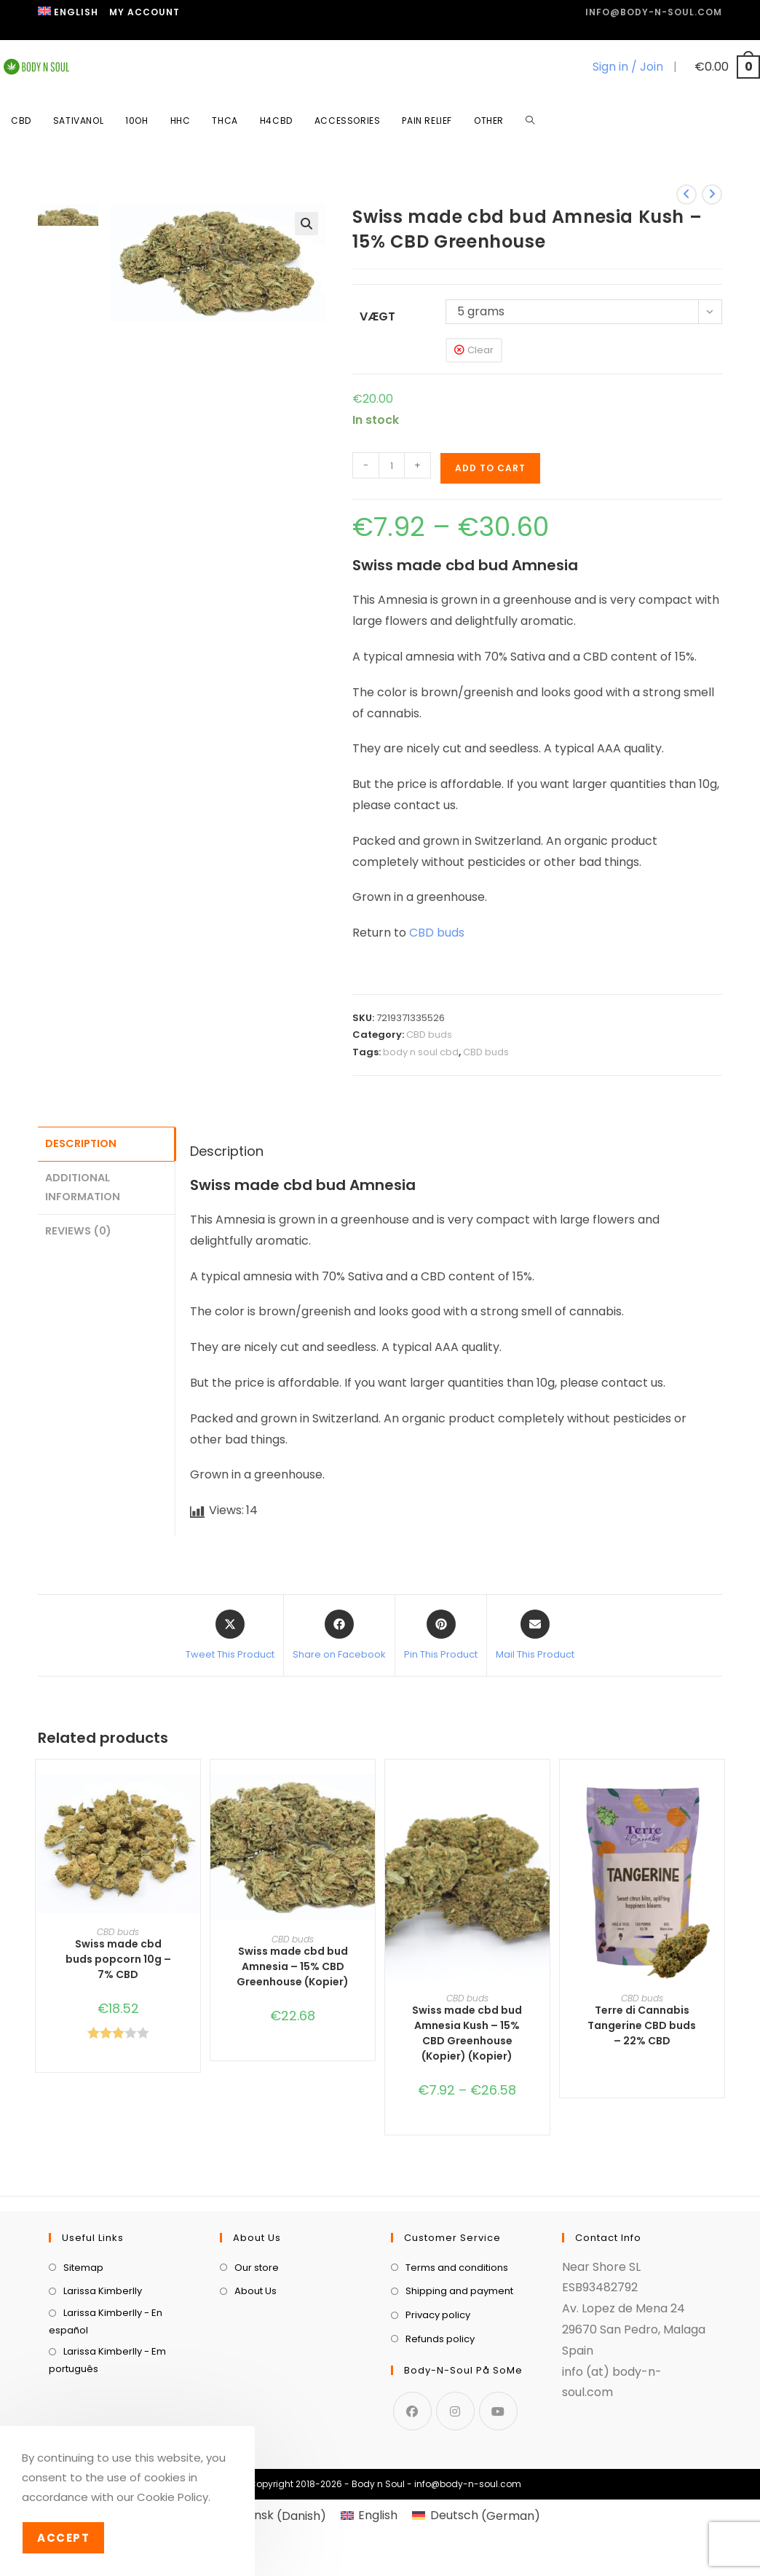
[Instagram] (455, 2487)
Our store (256, 2344)
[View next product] (712, 194)
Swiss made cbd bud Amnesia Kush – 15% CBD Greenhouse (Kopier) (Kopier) (467, 2033)
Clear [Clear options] (480, 350)
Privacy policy (437, 2391)
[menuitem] (68, 12)
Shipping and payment (459, 2368)
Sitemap (83, 2344)
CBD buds (436, 932)
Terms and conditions (456, 2344)
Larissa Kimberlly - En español (105, 2397)
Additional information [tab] (82, 1185)
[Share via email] (535, 1636)
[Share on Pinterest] (441, 1636)
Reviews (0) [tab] (78, 1227)
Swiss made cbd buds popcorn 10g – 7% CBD (118, 1959)
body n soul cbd (421, 1052)
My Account (144, 12)
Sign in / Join (628, 66)
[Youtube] (498, 2487)
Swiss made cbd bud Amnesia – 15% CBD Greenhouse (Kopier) (293, 1966)
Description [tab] (80, 1142)
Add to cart (490, 468)
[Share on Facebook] (339, 1636)
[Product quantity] (392, 465)
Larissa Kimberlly (102, 2368)
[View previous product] (686, 194)
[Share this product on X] (230, 1636)
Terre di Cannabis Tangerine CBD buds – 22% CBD (641, 2025)
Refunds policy (440, 2415)
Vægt (377, 316)
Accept (63, 2537)
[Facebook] (412, 2487)
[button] (306, 223)
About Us (255, 2368)
